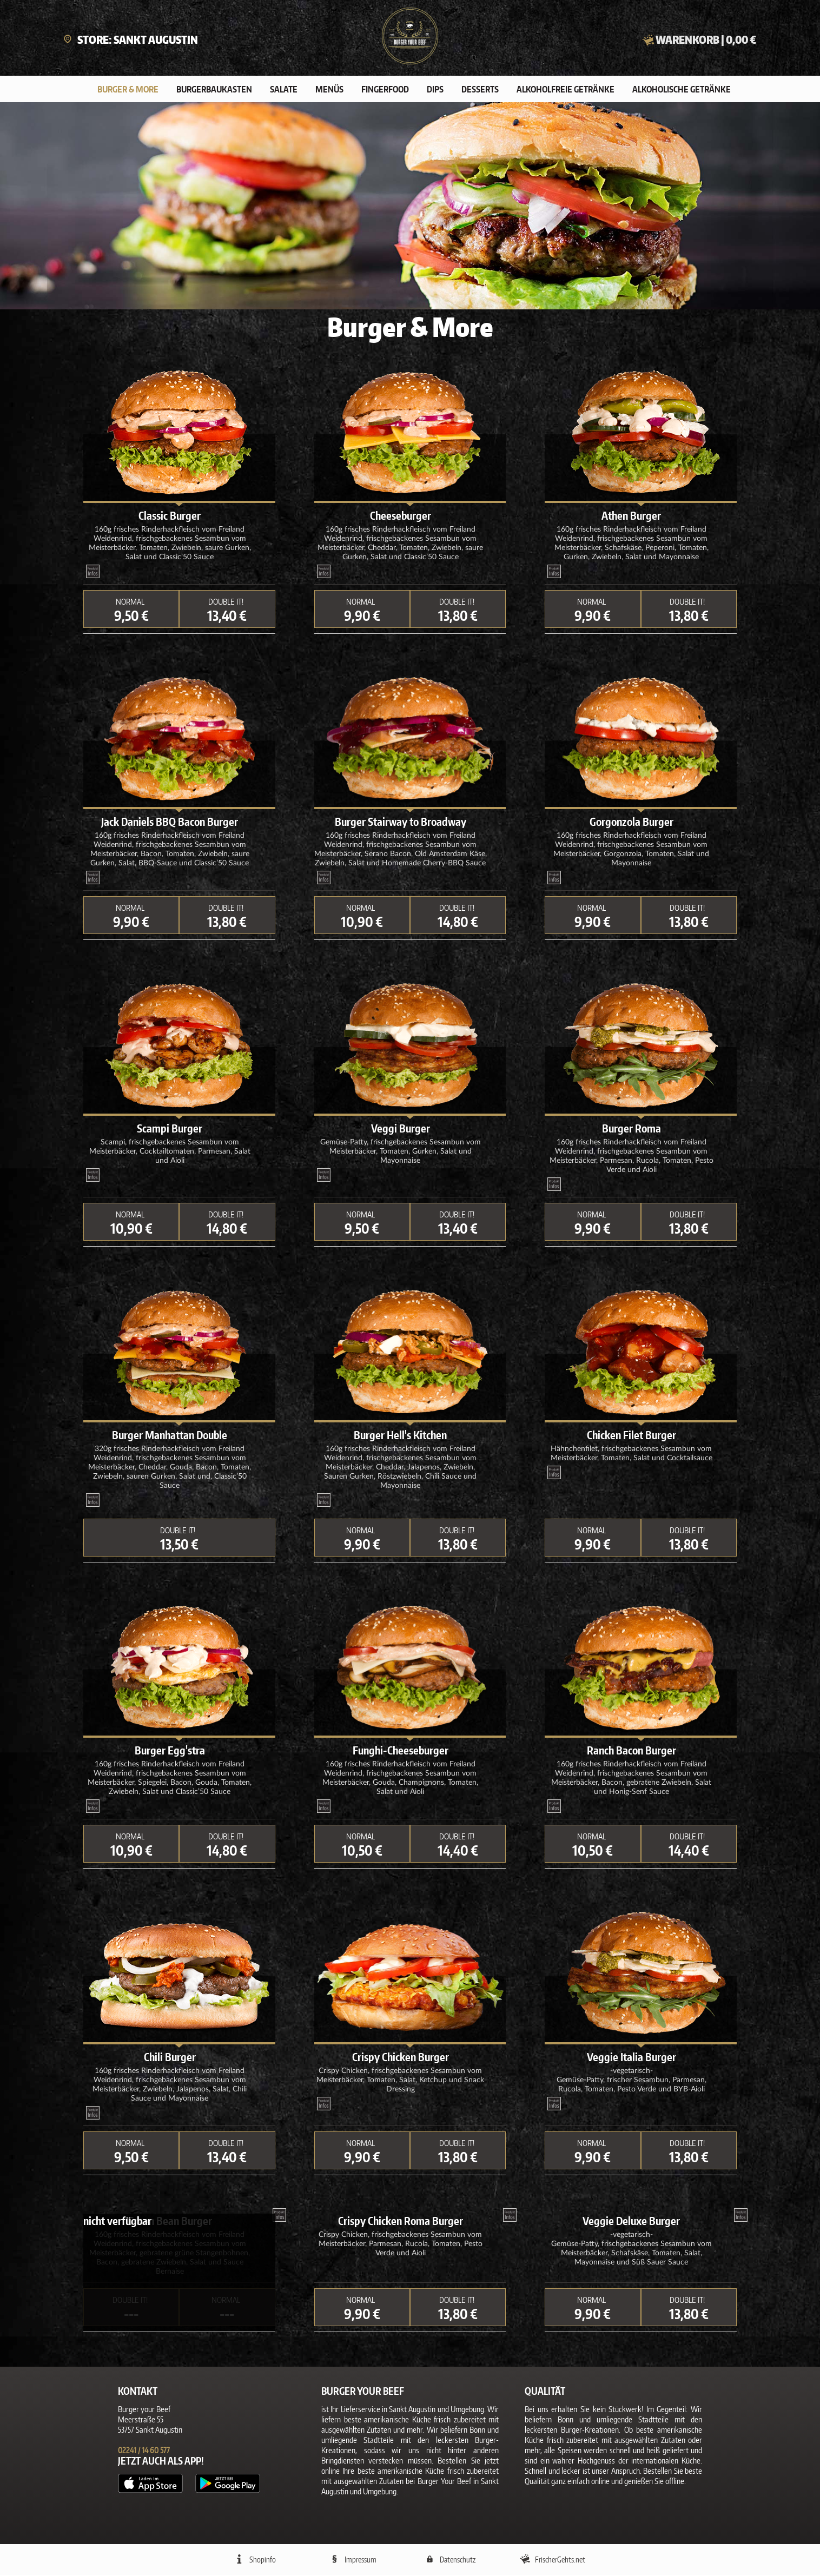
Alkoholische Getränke (681, 90)
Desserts (480, 90)
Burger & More (127, 90)
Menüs (329, 90)
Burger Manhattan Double (169, 1436)
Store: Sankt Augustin (131, 39)
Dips (435, 90)
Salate (283, 90)
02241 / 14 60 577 (144, 2451)
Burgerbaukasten (214, 90)
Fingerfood (385, 90)
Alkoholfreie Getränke (565, 90)
